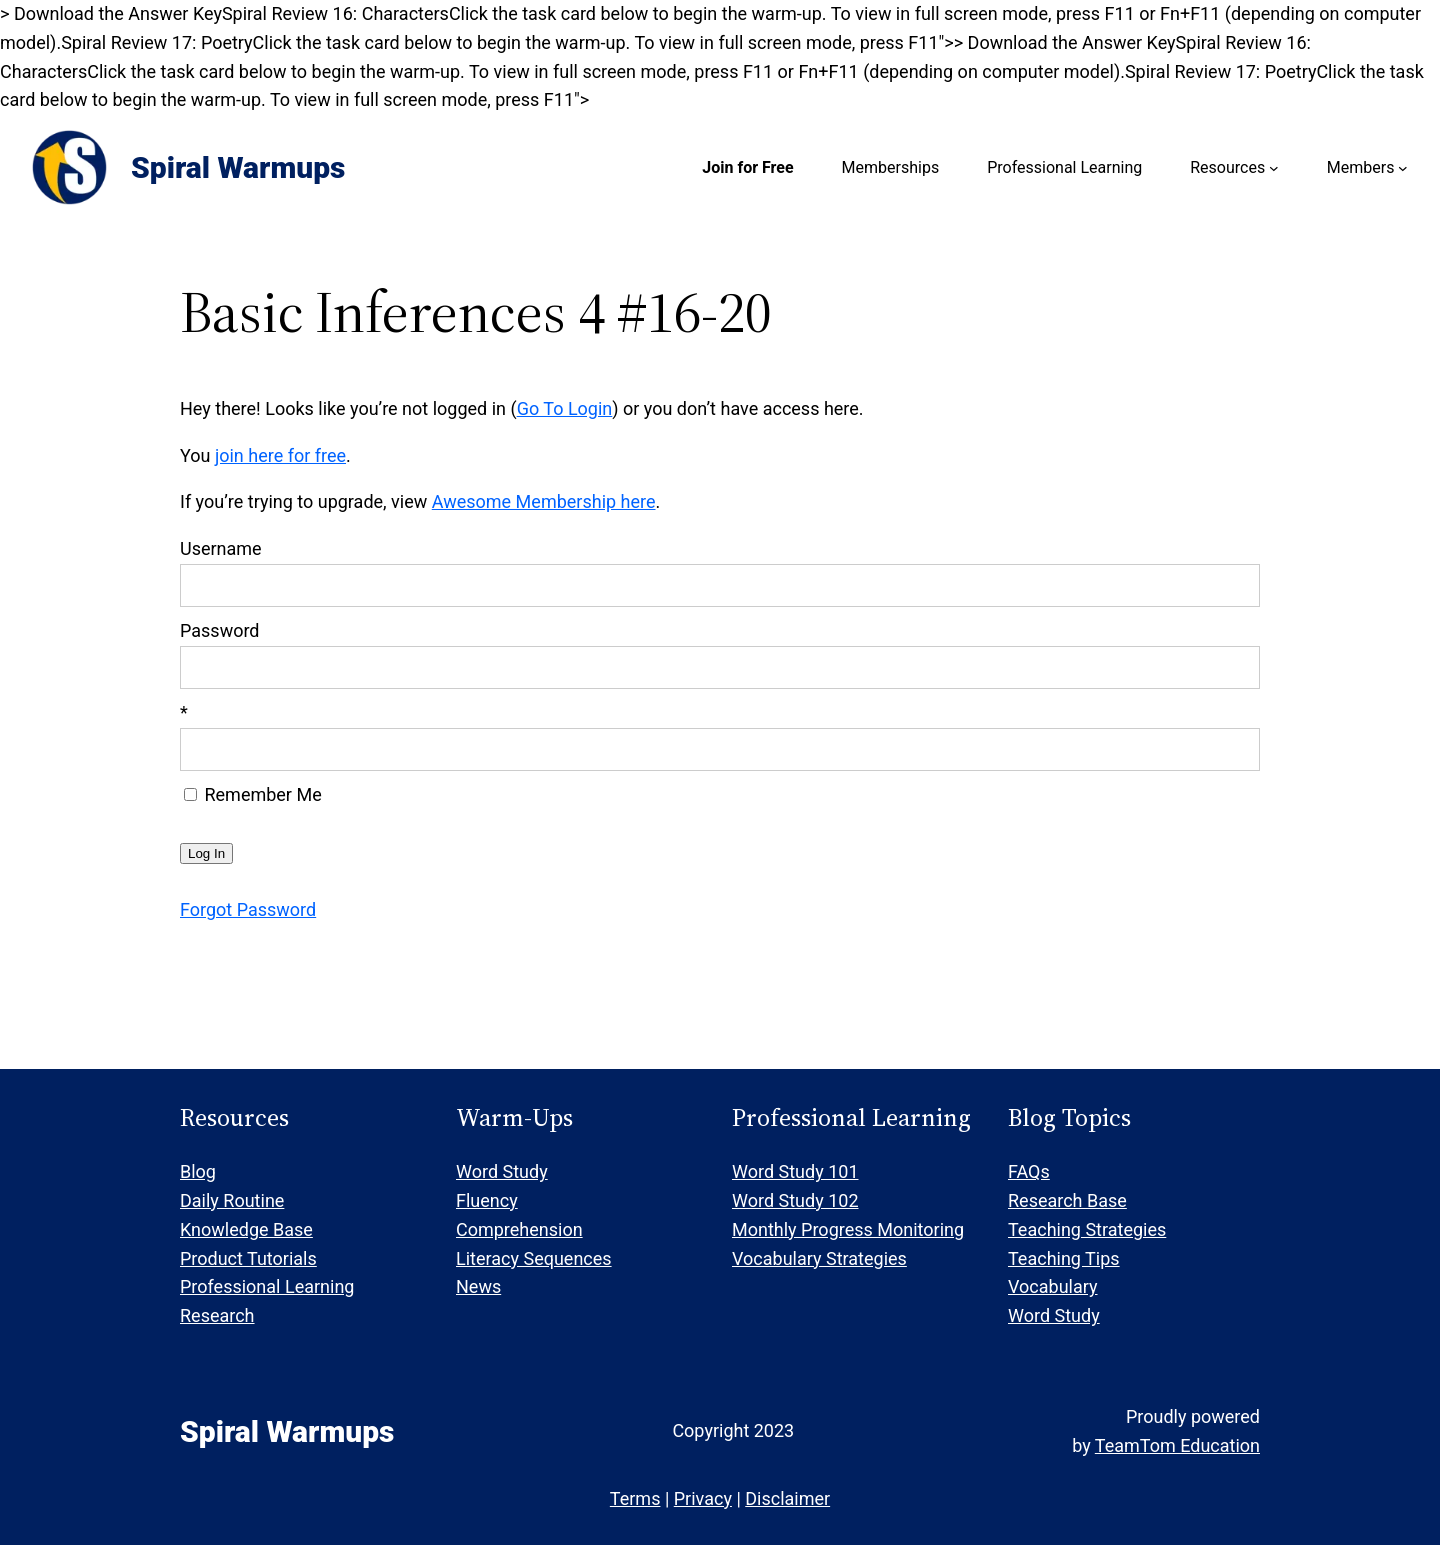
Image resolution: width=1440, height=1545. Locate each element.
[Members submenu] (1403, 168)
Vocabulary (1053, 1286)
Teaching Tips (1064, 1258)
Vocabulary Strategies (819, 1258)
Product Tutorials (248, 1258)
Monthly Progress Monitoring (848, 1229)
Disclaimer (787, 1498)
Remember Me (253, 794)
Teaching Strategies (1087, 1229)
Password (220, 630)
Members (1361, 167)
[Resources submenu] (1274, 168)
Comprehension (519, 1229)
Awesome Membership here (544, 501)
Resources (1227, 167)
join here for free (280, 455)
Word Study (502, 1171)
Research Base (1067, 1200)
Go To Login (565, 408)
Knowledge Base (246, 1229)
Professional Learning (267, 1286)
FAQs (1029, 1171)
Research (217, 1315)
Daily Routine (232, 1200)
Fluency (487, 1200)
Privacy (703, 1498)
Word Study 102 (795, 1200)
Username (221, 548)
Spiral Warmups (238, 167)
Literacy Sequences (534, 1258)
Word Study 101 (795, 1171)
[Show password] (1231, 667)
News (478, 1286)
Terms (635, 1498)
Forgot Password (248, 909)
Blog (198, 1171)
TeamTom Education (1177, 1445)
